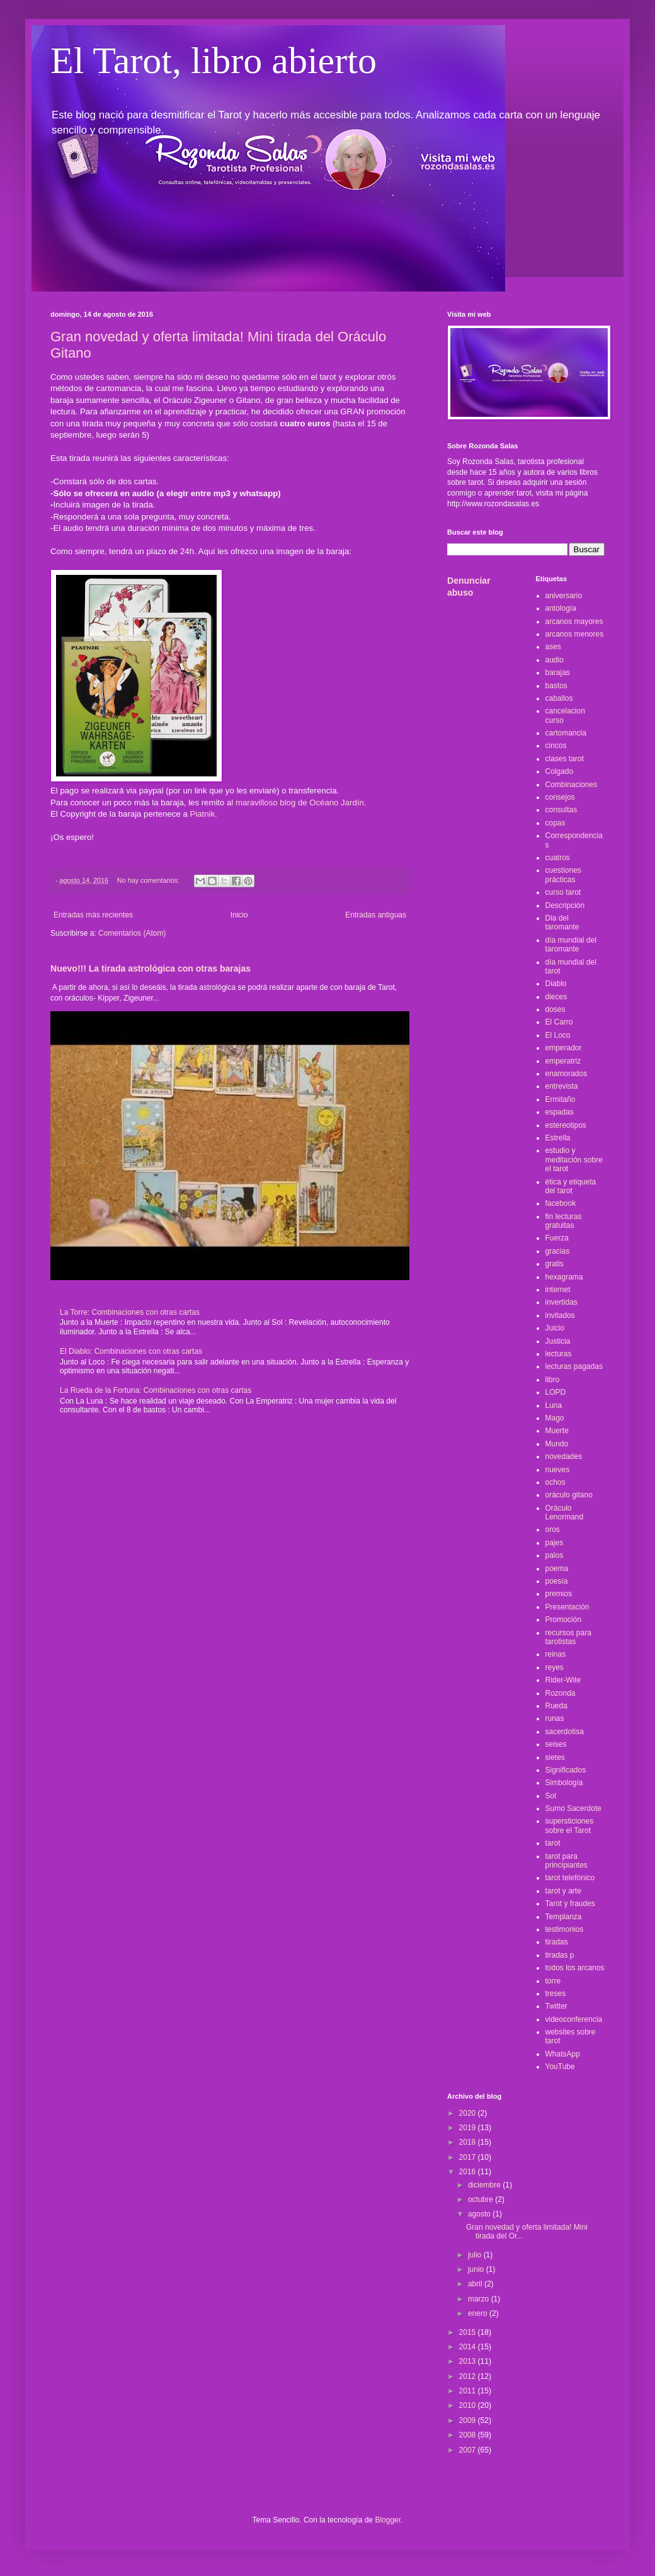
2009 (468, 2420)
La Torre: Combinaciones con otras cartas (130, 1312)
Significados (565, 1770)
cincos (556, 745)
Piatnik (202, 814)
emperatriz (563, 1061)
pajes (554, 1542)
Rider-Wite (563, 1680)
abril (476, 2283)
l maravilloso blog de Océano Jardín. (299, 802)
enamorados (566, 1073)
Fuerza (557, 1238)
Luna (553, 1405)
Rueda (556, 1705)
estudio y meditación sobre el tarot (574, 1159)
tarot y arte (563, 1891)
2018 (468, 2142)
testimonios (564, 1929)
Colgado (559, 771)
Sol (550, 1795)
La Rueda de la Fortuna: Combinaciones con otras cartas (155, 1390)
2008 (468, 2435)
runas (554, 1718)
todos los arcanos (575, 1967)
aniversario (564, 595)
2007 (468, 2450)
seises (556, 1744)
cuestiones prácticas (563, 874)
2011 (468, 2390)
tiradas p (559, 1955)
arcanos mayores (574, 621)
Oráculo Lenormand (564, 1512)
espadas (559, 1112)
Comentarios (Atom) (132, 933)
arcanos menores (574, 634)
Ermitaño (560, 1099)
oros (552, 1529)
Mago (554, 1418)
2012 (468, 2376)
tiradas (556, 1942)
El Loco (558, 1035)
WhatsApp (562, 2054)
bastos (556, 685)
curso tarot (563, 892)
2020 (468, 2113)
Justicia (558, 1341)
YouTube (560, 2066)
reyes (554, 1667)
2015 (468, 2332)
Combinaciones (571, 784)
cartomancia (565, 733)
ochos (555, 1482)
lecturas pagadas (574, 1366)
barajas (557, 672)
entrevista (561, 1086)
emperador (563, 1047)
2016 (468, 2171)
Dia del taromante (562, 922)
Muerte (557, 1430)
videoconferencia (574, 2019)
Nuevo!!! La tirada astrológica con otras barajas (150, 968)
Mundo (557, 1443)
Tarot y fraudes (570, 1903)
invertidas (561, 1302)
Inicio (239, 915)
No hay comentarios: (149, 880)
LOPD (555, 1392)
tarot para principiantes (566, 1861)
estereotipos (565, 1125)
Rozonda (560, 1693)
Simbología (564, 1782)
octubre (481, 2199)
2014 (468, 2346)
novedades (564, 1456)
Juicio (555, 1328)
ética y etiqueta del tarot (570, 1186)
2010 (468, 2405)
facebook (560, 1203)
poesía (556, 1581)
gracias (557, 1251)
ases (553, 646)
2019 (468, 2127)
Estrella (558, 1137)
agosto (480, 2214)
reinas (555, 1654)
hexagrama (564, 1277)
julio (476, 2254)
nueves (557, 1469)
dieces (556, 996)
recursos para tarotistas (568, 1637)
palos (554, 1555)
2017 (468, 2157)
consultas (561, 809)
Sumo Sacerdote (573, 1808)
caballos (559, 698)
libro (552, 1379)
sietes (555, 1757)
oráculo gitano (569, 1494)
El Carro (559, 1022)
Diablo (556, 983)
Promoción (563, 1619)
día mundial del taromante (570, 944)
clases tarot (564, 758)
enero (478, 2313)
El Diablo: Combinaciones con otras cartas (131, 1351)
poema (557, 1568)
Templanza (563, 1916)
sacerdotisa (564, 1731)
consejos (560, 797)
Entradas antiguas (375, 915)
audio (554, 659)
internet (558, 1289)
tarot (553, 1843)
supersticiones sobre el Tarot (569, 1825)
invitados (560, 1315)
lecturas (558, 1353)
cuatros (557, 857)
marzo (479, 2299)
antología (560, 608)
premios (558, 1593)
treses (555, 1993)
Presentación (567, 1607)
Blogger (388, 2520)
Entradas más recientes (93, 915)
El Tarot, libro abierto (213, 60)
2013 (468, 2361)
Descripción (565, 905)
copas (555, 823)
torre (553, 1981)
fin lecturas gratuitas (563, 1221)
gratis (554, 1263)
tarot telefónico (570, 1877)
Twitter (556, 2006)
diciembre (485, 2185)
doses (555, 1009)
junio (477, 2269)
